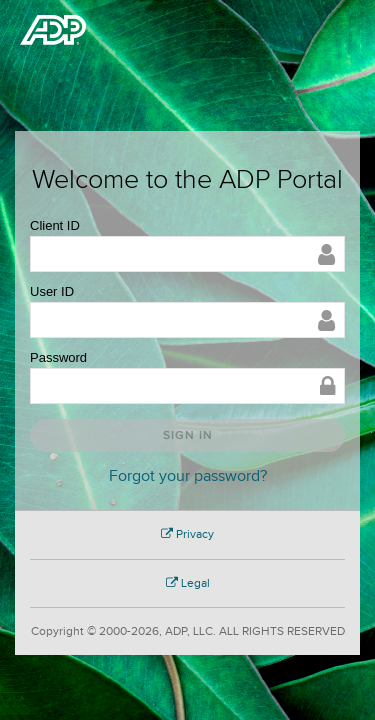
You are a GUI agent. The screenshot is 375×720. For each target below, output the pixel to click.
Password (58, 357)
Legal (188, 583)
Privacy (187, 534)
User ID (52, 291)
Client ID (55, 225)
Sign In (188, 435)
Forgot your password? (188, 476)
